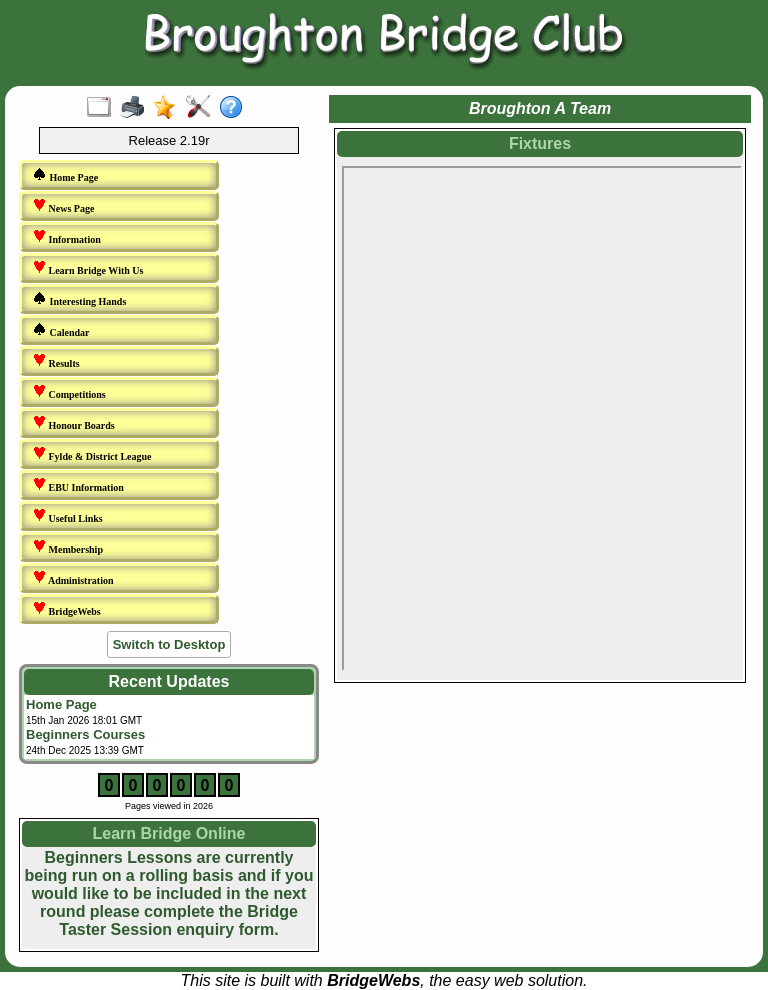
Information (66, 237)
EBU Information (78, 485)
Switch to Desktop (169, 644)
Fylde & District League (92, 454)
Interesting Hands (79, 299)
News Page (63, 206)
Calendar (61, 330)
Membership (67, 547)
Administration (73, 578)
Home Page (65, 175)
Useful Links (67, 516)
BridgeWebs (66, 609)
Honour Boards (73, 423)
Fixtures (540, 143)
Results (56, 361)
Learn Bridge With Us (87, 268)
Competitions (69, 392)
